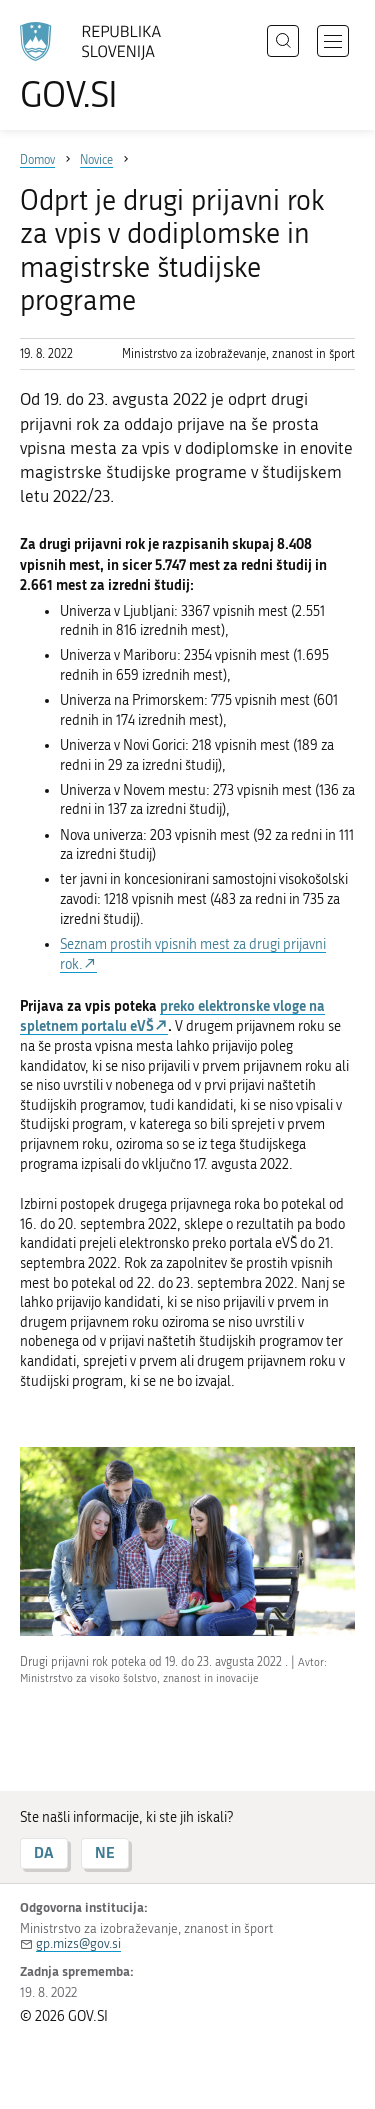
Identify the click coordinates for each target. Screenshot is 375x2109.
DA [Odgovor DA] (44, 1852)
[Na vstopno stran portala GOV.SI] (100, 67)
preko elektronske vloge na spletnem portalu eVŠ (172, 1016)
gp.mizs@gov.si (78, 1943)
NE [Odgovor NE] (105, 1852)
